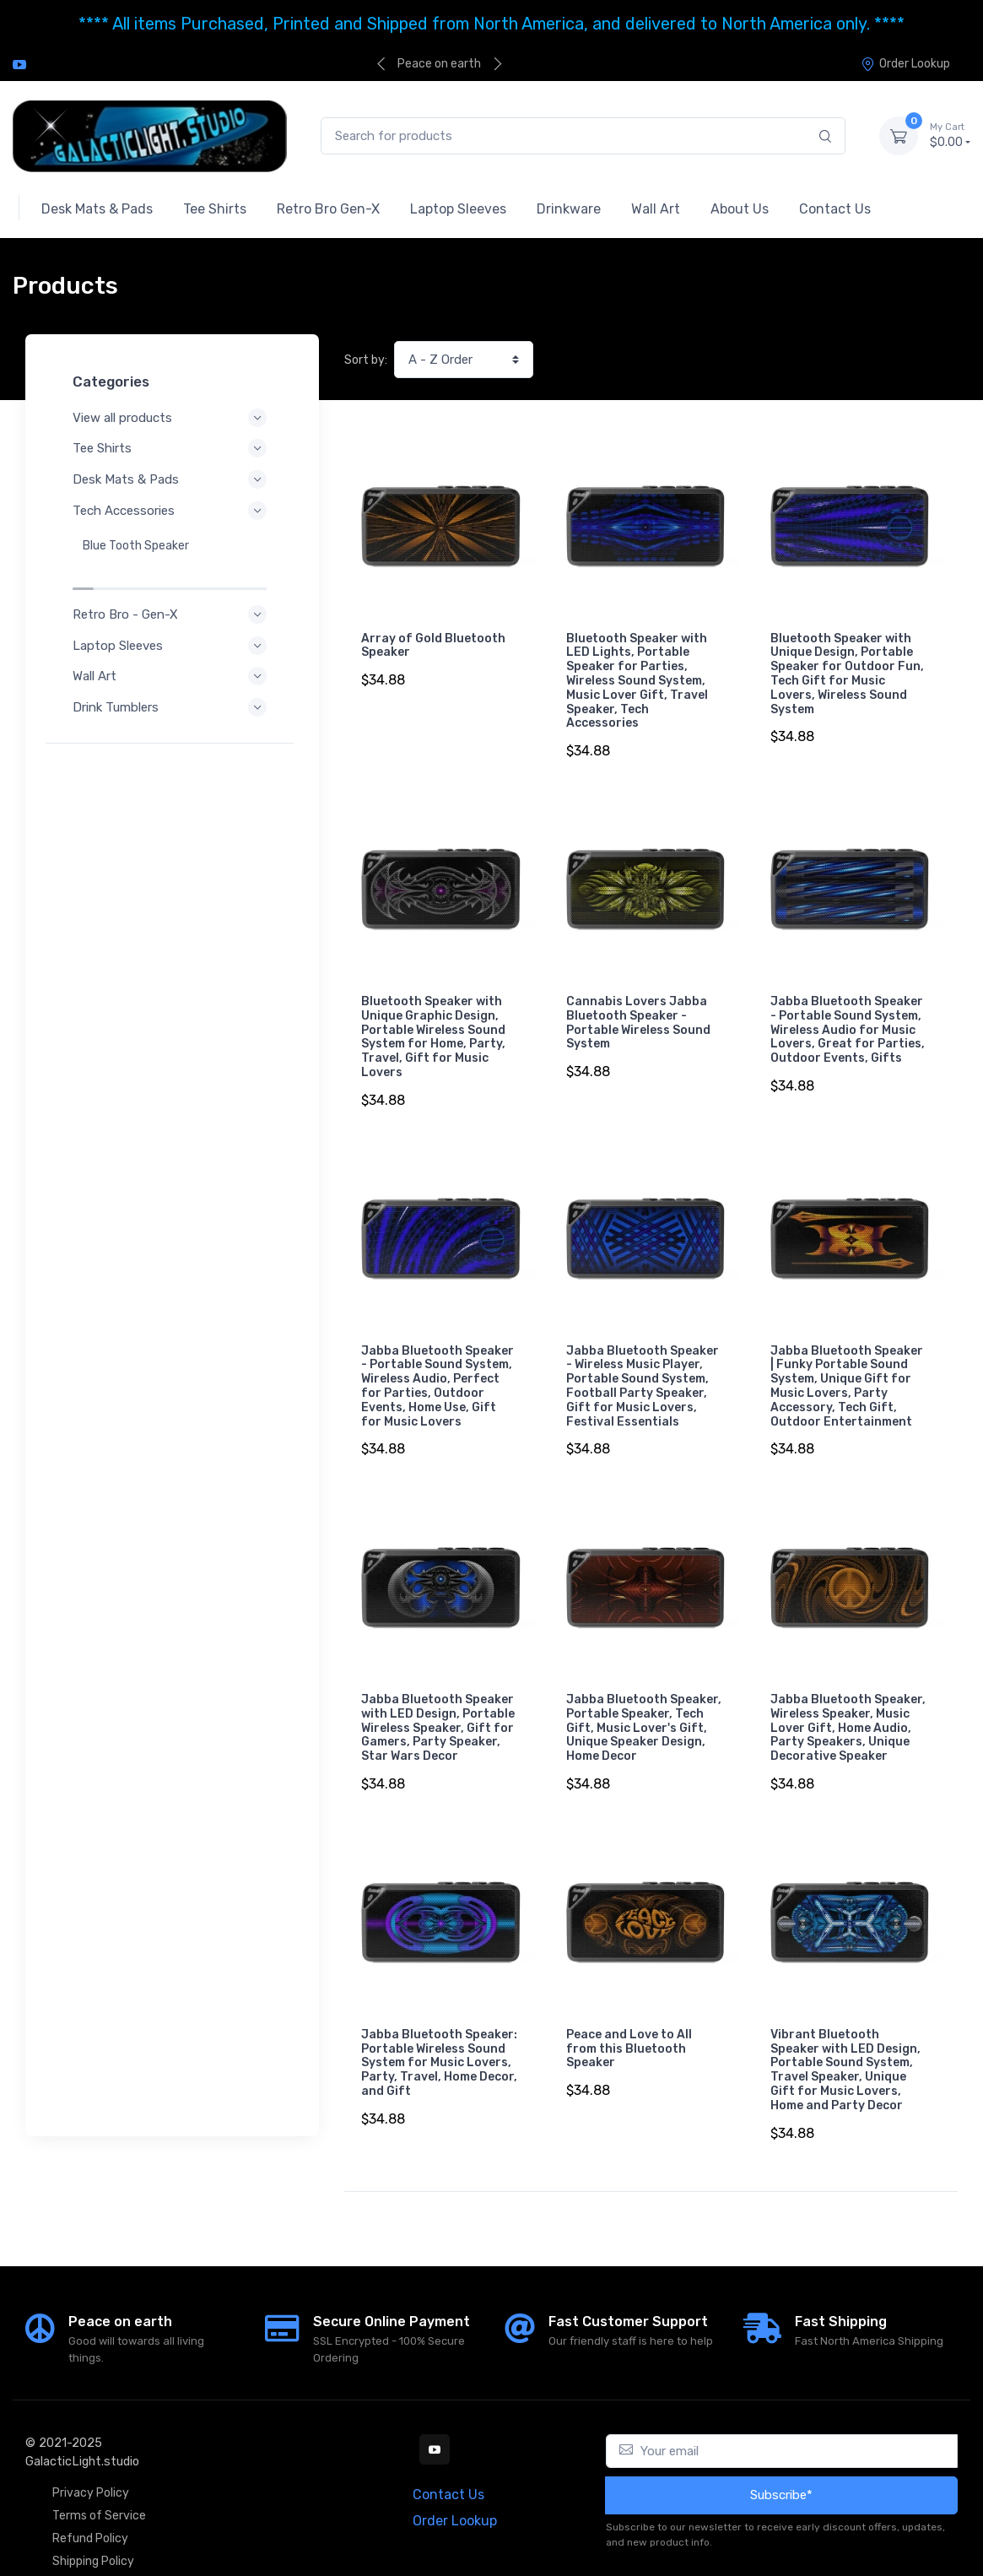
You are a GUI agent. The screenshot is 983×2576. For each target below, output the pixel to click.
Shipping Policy (93, 2526)
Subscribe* (781, 2460)
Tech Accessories (172, 510)
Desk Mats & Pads (172, 479)
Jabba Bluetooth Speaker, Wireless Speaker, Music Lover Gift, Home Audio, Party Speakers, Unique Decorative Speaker (848, 1706)
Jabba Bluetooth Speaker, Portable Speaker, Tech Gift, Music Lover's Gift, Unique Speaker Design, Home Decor (643, 1706)
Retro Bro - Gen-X (172, 579)
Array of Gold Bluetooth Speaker (433, 645)
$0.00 (950, 135)
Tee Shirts (172, 448)
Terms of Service (99, 2481)
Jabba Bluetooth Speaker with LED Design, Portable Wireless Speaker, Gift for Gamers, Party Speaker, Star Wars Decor (438, 1706)
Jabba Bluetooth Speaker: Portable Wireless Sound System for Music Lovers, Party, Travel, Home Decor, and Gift (439, 2035)
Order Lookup (905, 64)
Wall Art (172, 640)
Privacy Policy (90, 2458)
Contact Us (448, 2460)
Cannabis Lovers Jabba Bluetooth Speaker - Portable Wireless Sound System (638, 1016)
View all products (172, 418)
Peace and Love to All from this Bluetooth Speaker (629, 2021)
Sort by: (365, 360)
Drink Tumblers (172, 672)
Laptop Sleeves (172, 610)
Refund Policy (90, 2504)
